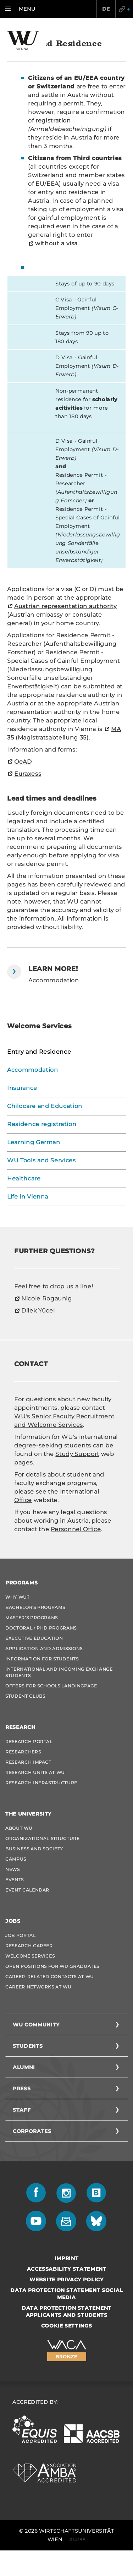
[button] (22, 9)
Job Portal (20, 1935)
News (12, 1869)
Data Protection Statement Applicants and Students (66, 2311)
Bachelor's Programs (35, 1607)
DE (106, 9)
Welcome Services (30, 1956)
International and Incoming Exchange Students (59, 1672)
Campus (15, 1859)
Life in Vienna (27, 1196)
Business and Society (34, 1848)
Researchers (23, 1751)
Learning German (33, 1142)
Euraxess (27, 773)
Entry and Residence (39, 1051)
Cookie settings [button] (66, 2326)
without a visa (56, 243)
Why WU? (17, 1597)
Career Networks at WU (38, 1987)
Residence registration (41, 1124)
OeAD (23, 761)
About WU (18, 1828)
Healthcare (24, 1178)
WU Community (36, 2024)
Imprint (67, 2258)
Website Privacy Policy (66, 2279)
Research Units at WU (35, 1772)
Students (28, 2046)
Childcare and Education (44, 1106)
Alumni (24, 2067)
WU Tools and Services (41, 1160)
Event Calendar (27, 1890)
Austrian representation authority (65, 606)
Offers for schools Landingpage (51, 1685)
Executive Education (34, 1638)
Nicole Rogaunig (46, 1298)
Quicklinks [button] (124, 9)
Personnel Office (76, 1529)
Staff (22, 2110)
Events (14, 1879)
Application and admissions (44, 1648)
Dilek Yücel (38, 1310)
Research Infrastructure (41, 1782)
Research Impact (28, 1762)
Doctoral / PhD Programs (41, 1628)
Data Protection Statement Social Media (66, 2294)
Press (22, 2088)
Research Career (29, 1945)
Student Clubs (25, 1696)
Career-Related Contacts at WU (49, 1976)
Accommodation (32, 1069)
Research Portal (28, 1741)
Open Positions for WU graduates (52, 1966)
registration (53, 120)
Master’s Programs (31, 1617)
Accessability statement (66, 2269)
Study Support (77, 1454)
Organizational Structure (42, 1838)
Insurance (22, 1088)
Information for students (42, 1658)
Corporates (32, 2131)
